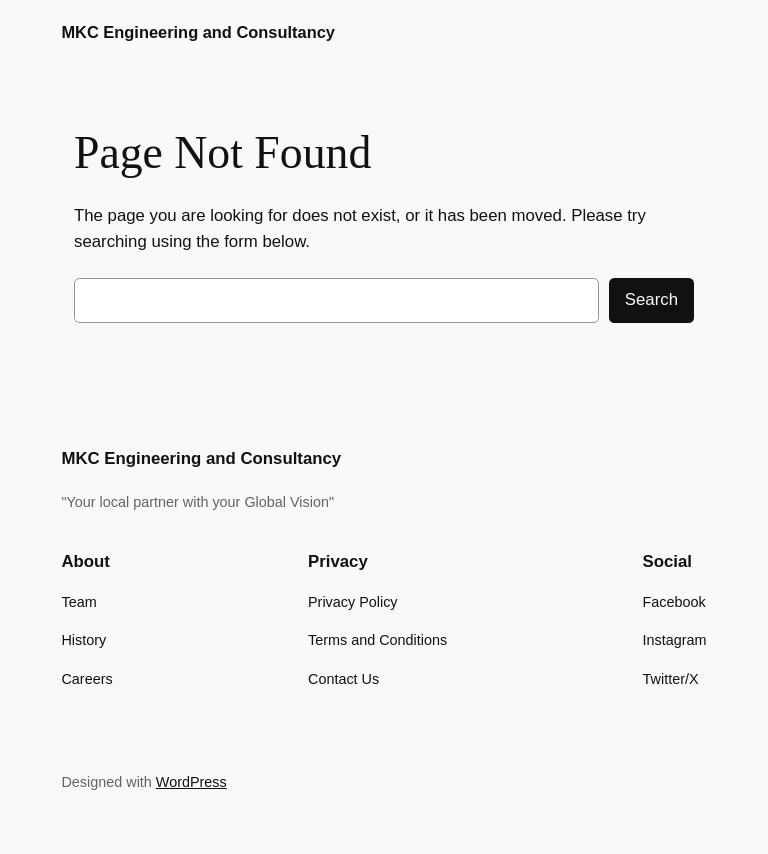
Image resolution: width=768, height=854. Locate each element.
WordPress (191, 782)
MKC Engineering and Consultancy (197, 32)
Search (651, 299)
